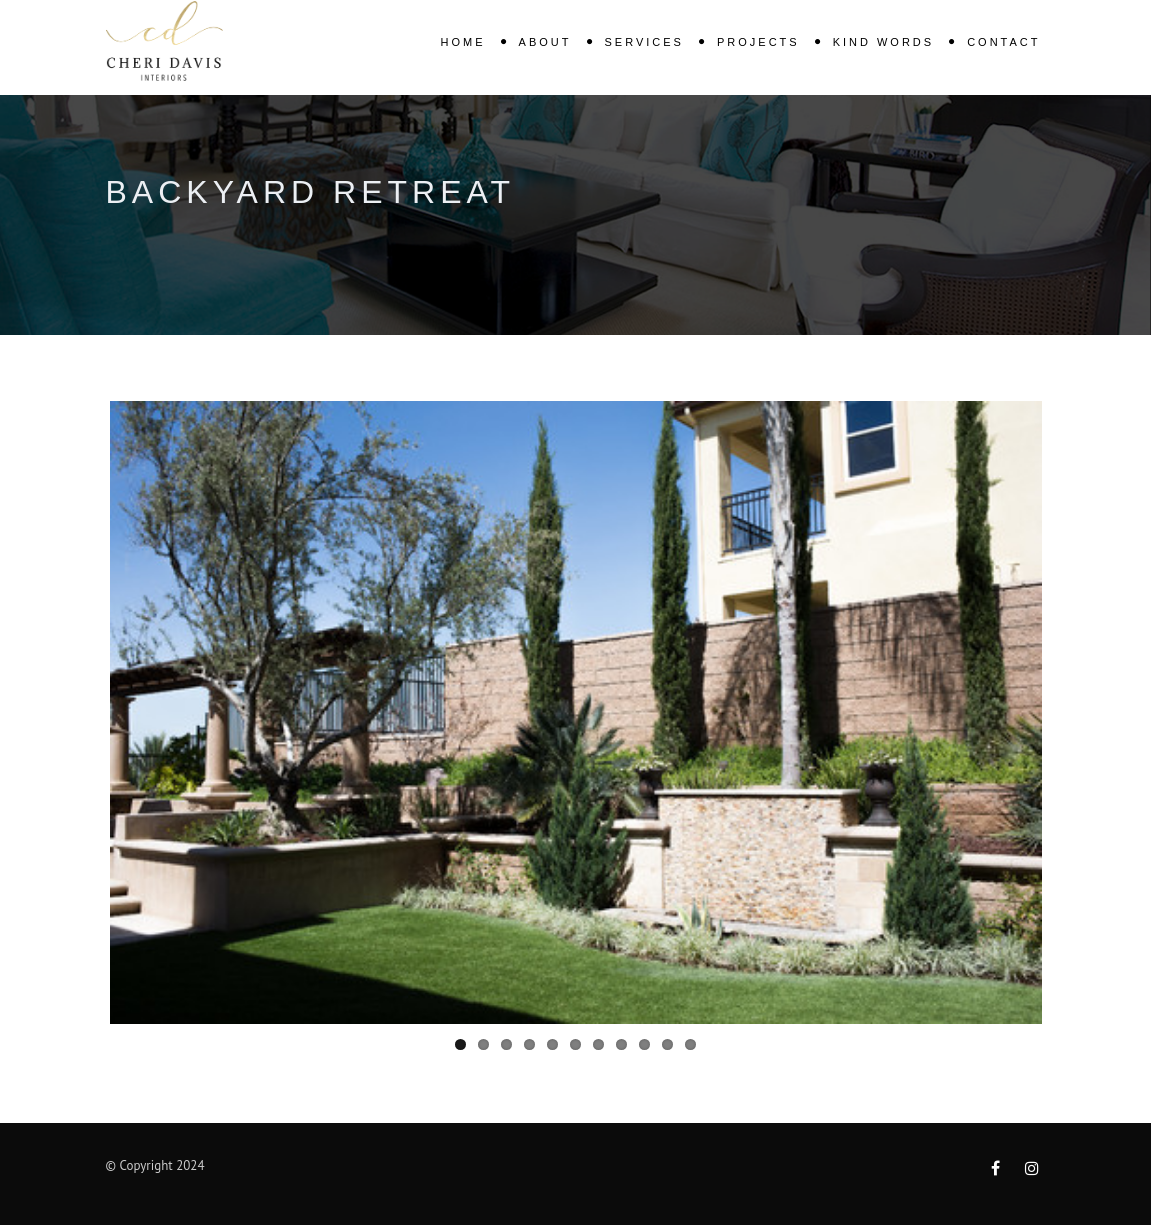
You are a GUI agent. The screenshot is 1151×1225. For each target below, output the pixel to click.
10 (667, 1044)
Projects (758, 42)
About (545, 42)
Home (463, 42)
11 (690, 1044)
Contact (1003, 42)
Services (644, 42)
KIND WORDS (884, 42)
